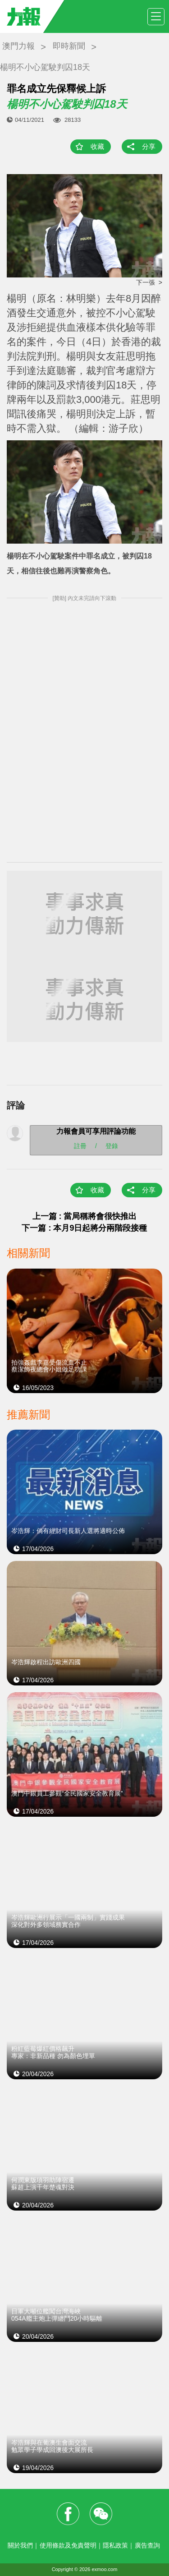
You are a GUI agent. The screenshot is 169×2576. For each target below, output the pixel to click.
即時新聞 (69, 46)
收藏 (97, 146)
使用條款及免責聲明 (68, 2545)
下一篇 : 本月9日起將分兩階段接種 (84, 1228)
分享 (148, 146)
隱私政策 (115, 2545)
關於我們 (20, 2545)
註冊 (80, 1145)
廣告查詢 (147, 2545)
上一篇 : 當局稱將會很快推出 (84, 1216)
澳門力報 (18, 46)
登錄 (111, 1145)
